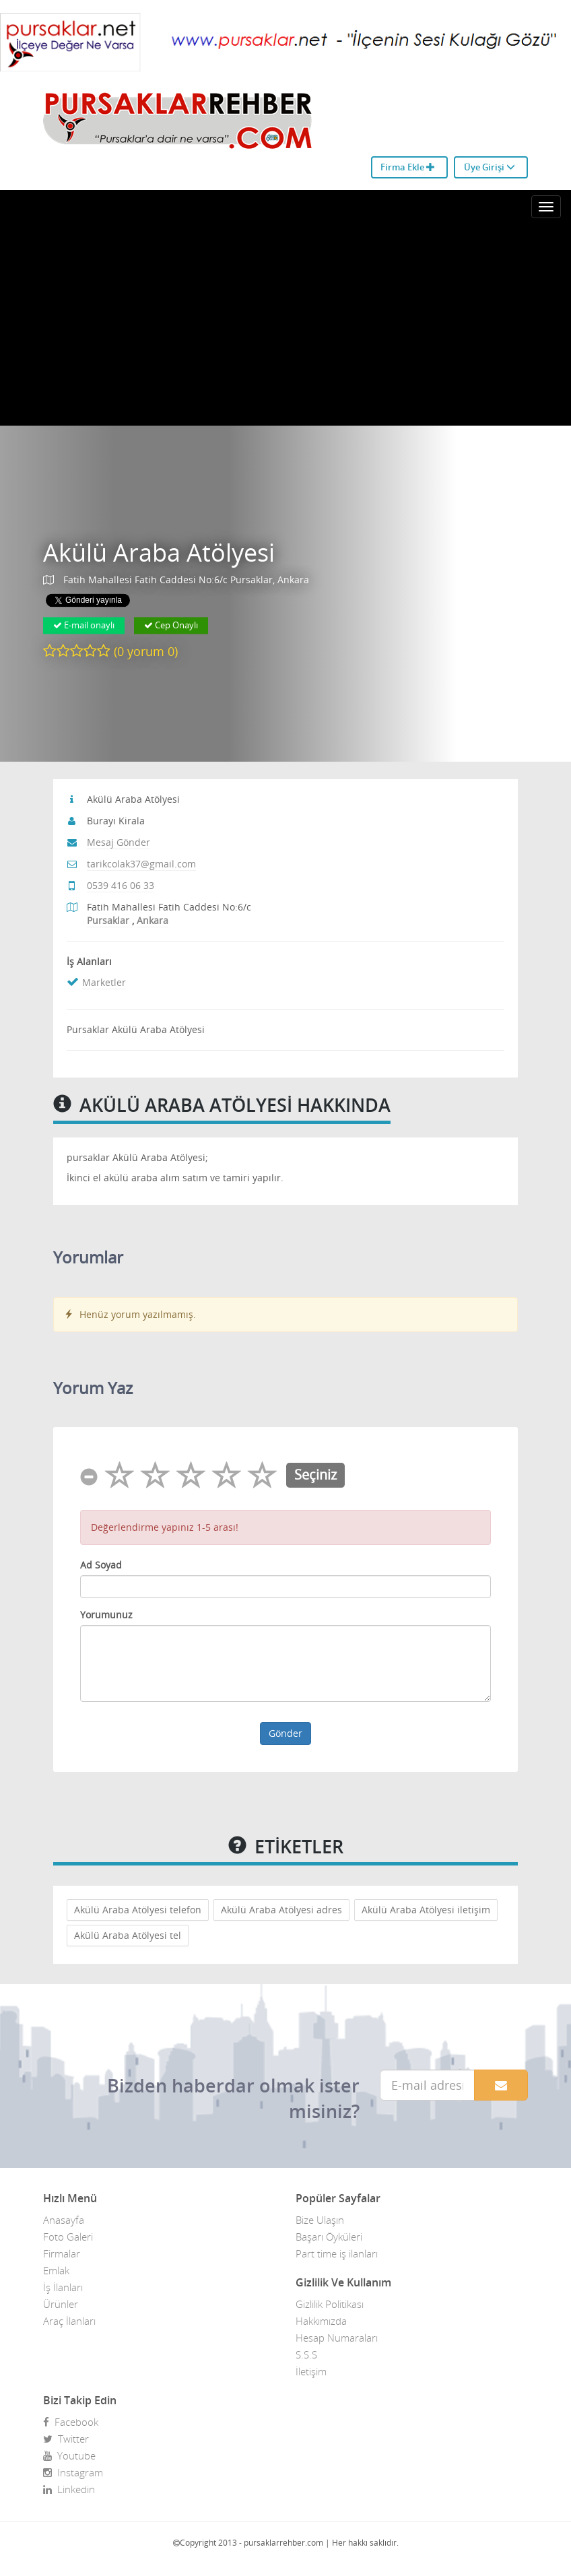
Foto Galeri (68, 2236)
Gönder (285, 1733)
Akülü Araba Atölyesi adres (281, 1909)
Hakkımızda (321, 2320)
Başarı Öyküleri (329, 2236)
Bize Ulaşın (320, 2219)
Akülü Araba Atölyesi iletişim (426, 1909)
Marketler (104, 982)
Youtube (69, 2455)
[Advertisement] (285, 324)
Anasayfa (63, 2219)
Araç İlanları (69, 2320)
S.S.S (306, 2354)
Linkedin (69, 2489)
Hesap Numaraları (337, 2337)
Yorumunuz (106, 1614)
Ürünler (60, 2304)
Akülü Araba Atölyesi (159, 553)
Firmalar (61, 2253)
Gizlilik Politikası (330, 2304)
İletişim (311, 2371)
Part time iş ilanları (337, 2253)
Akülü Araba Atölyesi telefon (137, 1909)
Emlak (56, 2270)
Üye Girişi (489, 167)
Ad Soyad (101, 1564)
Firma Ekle (407, 167)
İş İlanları (63, 2287)
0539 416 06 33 (120, 885)
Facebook (70, 2422)
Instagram (73, 2472)
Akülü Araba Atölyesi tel (127, 1935)
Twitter (66, 2438)
